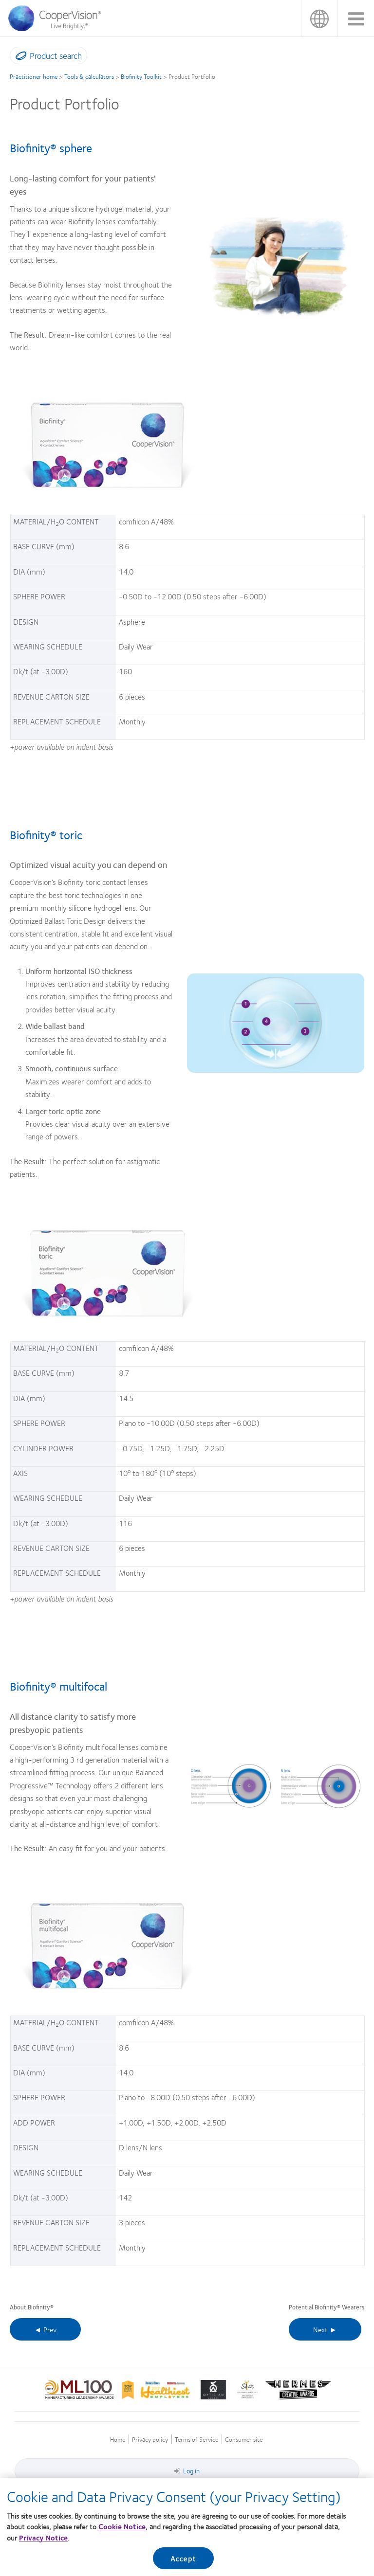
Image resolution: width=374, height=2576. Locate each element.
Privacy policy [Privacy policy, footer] (150, 2439)
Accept (183, 2562)
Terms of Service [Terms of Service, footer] (196, 2439)
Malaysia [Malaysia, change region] (319, 18)
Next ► (325, 2329)
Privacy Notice (43, 2541)
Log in (187, 2470)
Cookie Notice (122, 2530)
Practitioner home (33, 76)
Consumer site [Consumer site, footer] (243, 2439)
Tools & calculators (89, 76)
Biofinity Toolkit (141, 76)
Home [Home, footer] (117, 2439)
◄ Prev (45, 2329)
